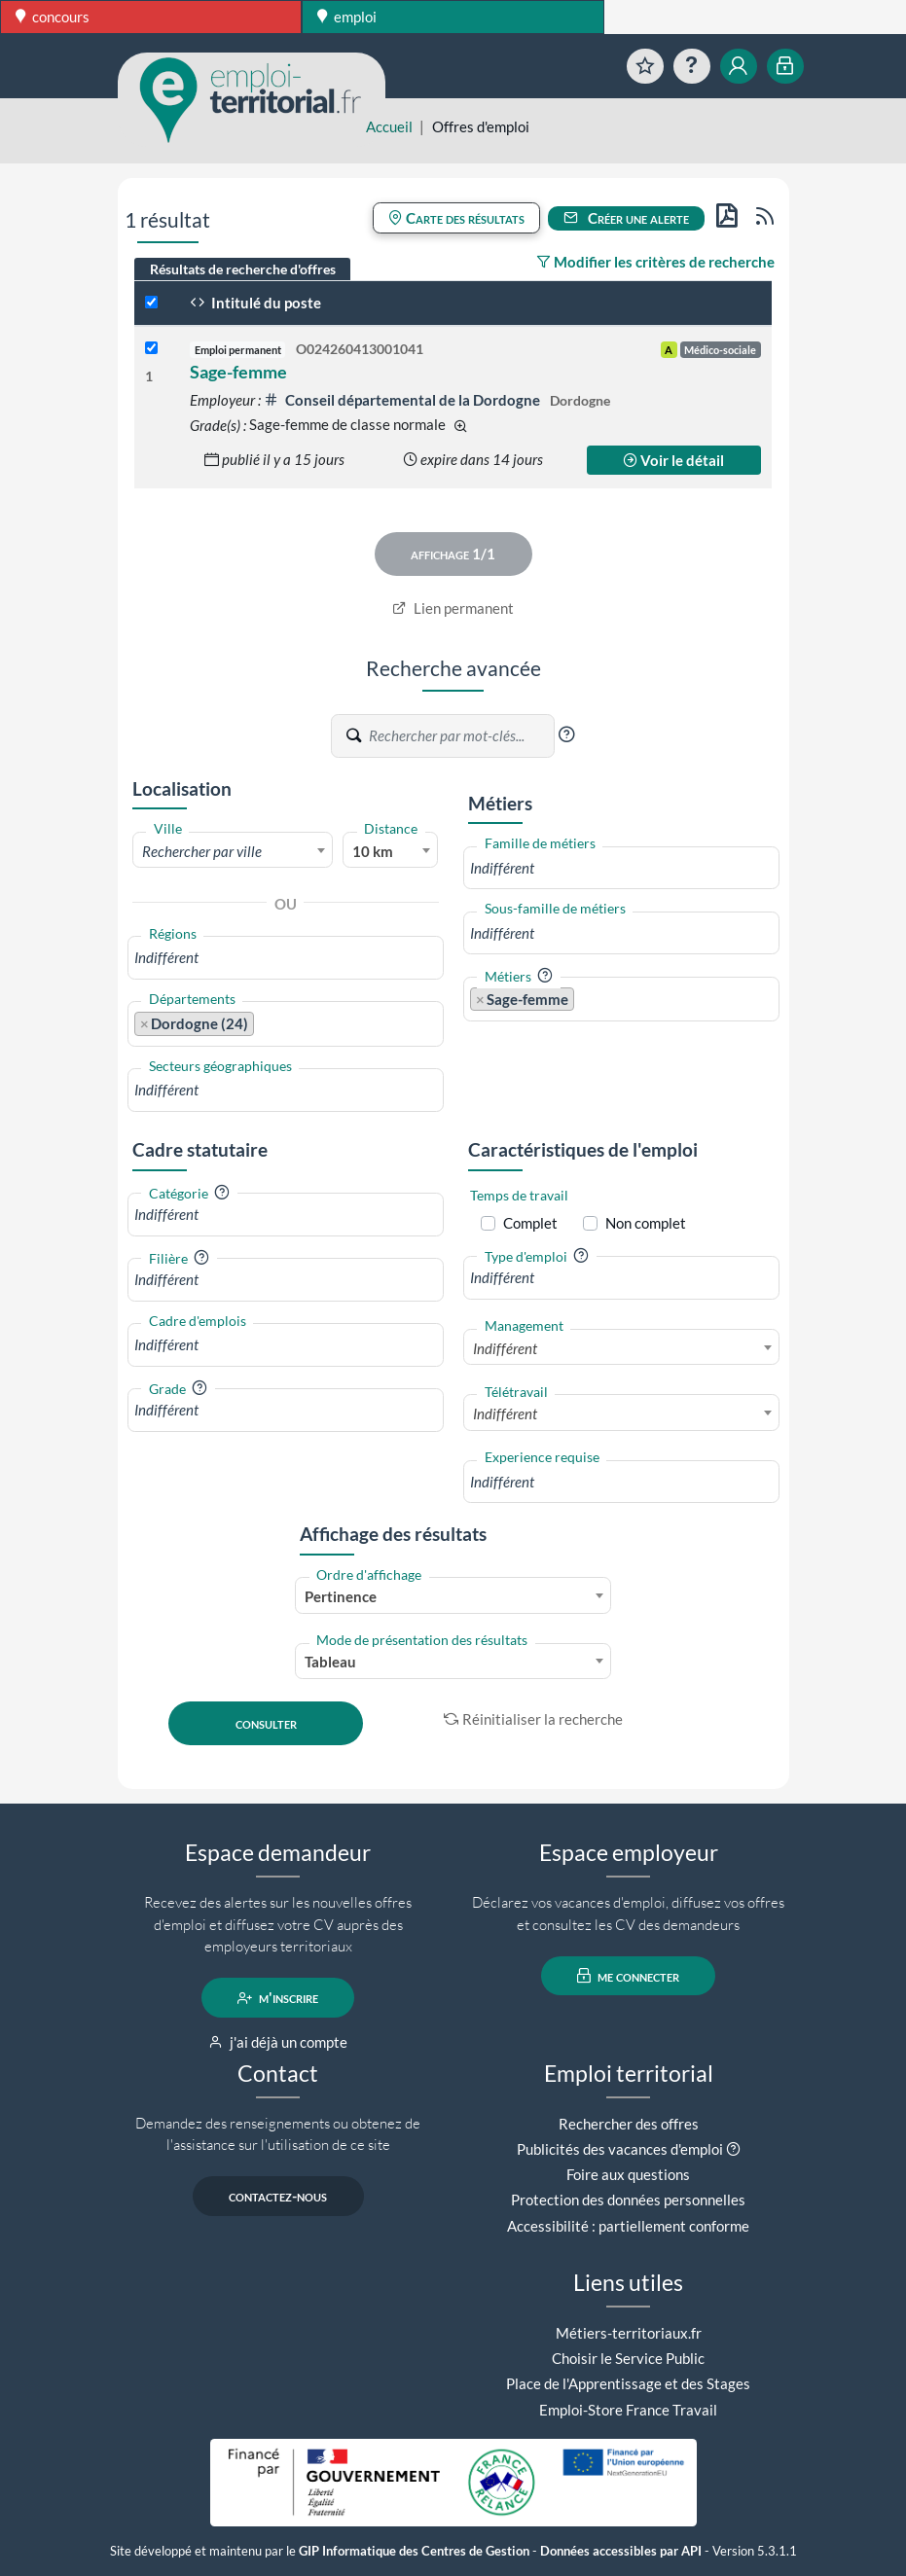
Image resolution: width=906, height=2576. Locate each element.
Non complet (645, 1223)
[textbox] (233, 851)
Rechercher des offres (629, 2123)
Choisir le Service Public (628, 2358)
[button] (566, 734)
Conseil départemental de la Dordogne (403, 400)
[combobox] (233, 850)
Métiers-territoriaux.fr (629, 2333)
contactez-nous (278, 2196)
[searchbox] (285, 958)
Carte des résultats (456, 218)
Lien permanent (453, 608)
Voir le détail (673, 460)
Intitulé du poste (255, 302)
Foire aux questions (628, 2174)
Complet (530, 1223)
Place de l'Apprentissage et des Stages (628, 2383)
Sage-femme (238, 371)
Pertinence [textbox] (341, 1596)
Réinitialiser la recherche (533, 1719)
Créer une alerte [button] (626, 218)
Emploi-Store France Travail (628, 2409)
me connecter (628, 1976)
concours (53, 16)
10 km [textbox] (372, 851)
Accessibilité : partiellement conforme (628, 2226)
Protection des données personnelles (628, 2199)
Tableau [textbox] (330, 1661)
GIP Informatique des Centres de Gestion (414, 2551)
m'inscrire (277, 1998)
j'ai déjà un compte (277, 2042)
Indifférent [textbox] (505, 1348)
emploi (347, 16)
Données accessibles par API (621, 2551)
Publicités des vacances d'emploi (620, 2149)
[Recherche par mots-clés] (460, 736)
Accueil (389, 126)
